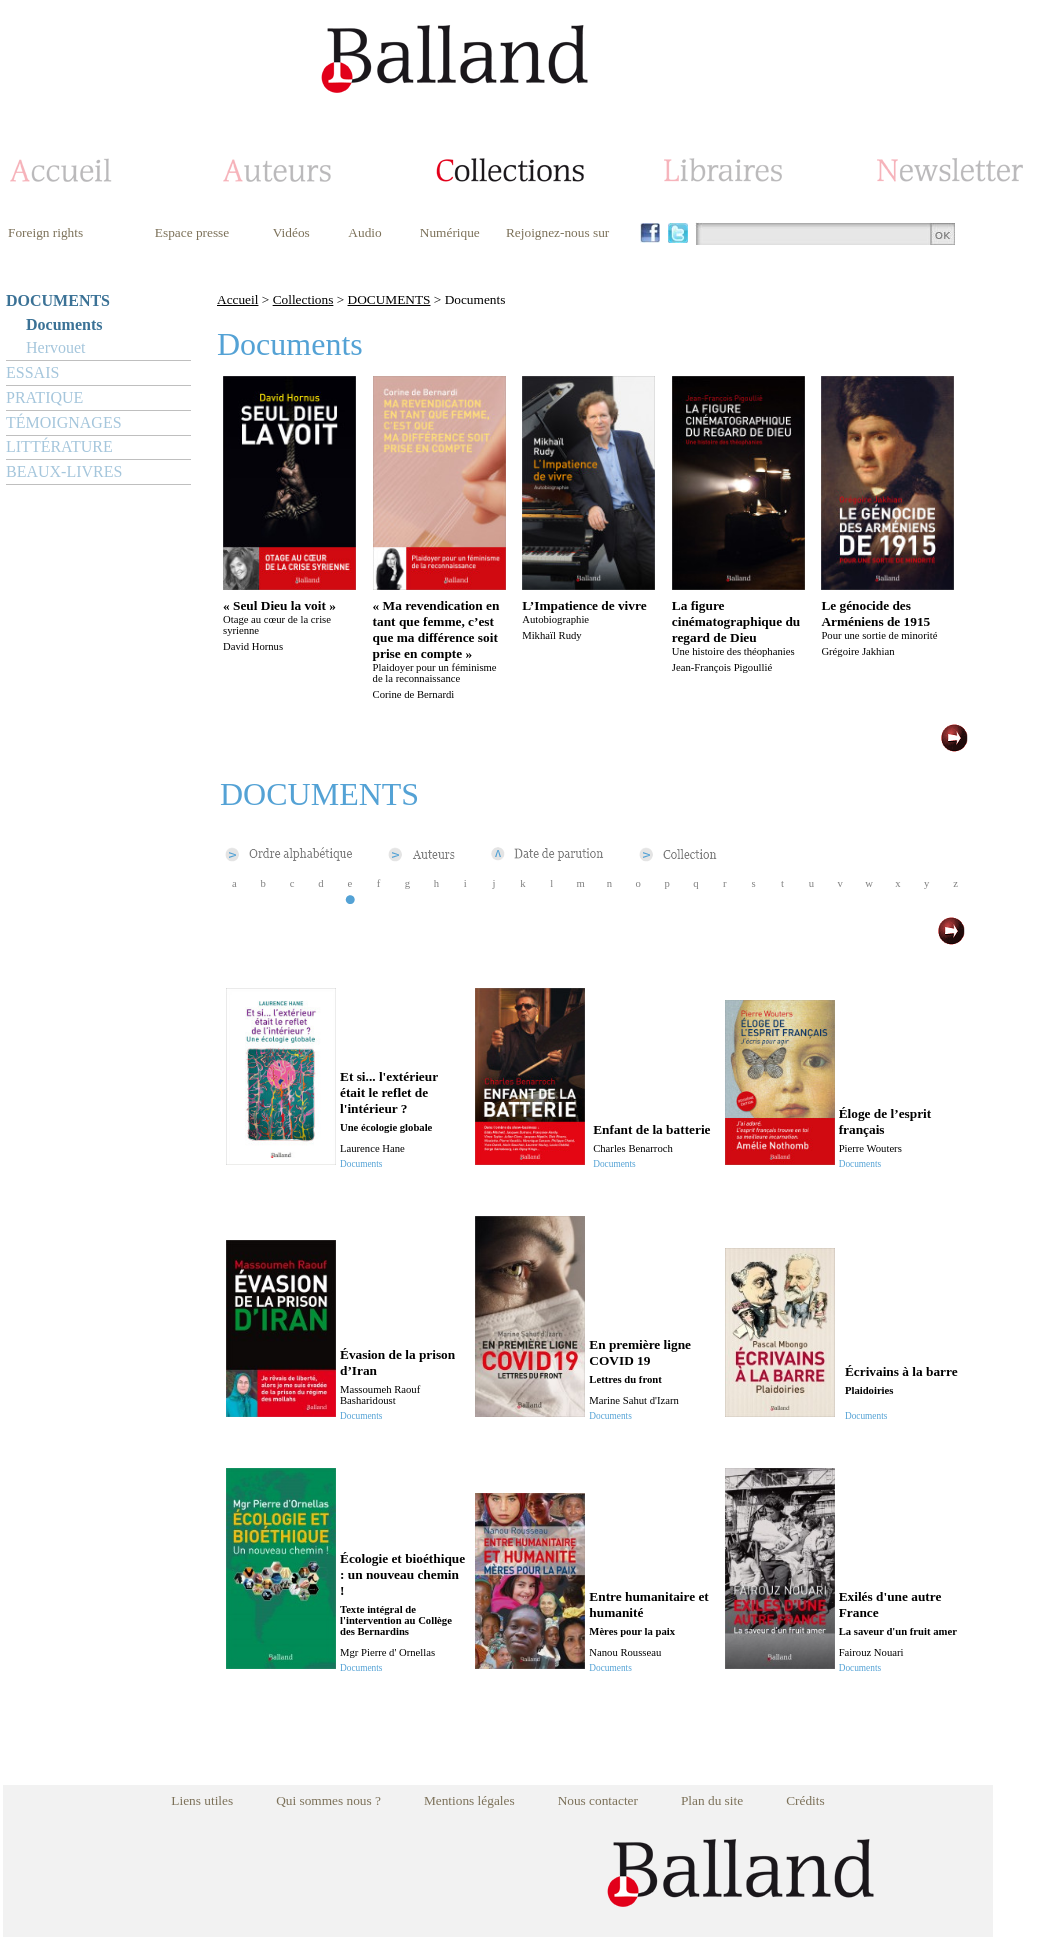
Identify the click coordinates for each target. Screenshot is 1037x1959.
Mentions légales (469, 1800)
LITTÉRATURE (59, 446)
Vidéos (291, 232)
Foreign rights (45, 232)
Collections (303, 299)
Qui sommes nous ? (328, 1800)
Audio (364, 232)
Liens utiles (202, 1800)
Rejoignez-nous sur (557, 232)
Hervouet (56, 347)
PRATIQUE (44, 397)
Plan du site (712, 1800)
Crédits (805, 1800)
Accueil (237, 299)
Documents (64, 324)
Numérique (450, 232)
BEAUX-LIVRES (64, 471)
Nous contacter (598, 1800)
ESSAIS (32, 372)
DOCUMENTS (58, 300)
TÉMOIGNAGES (64, 422)
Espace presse (192, 232)
